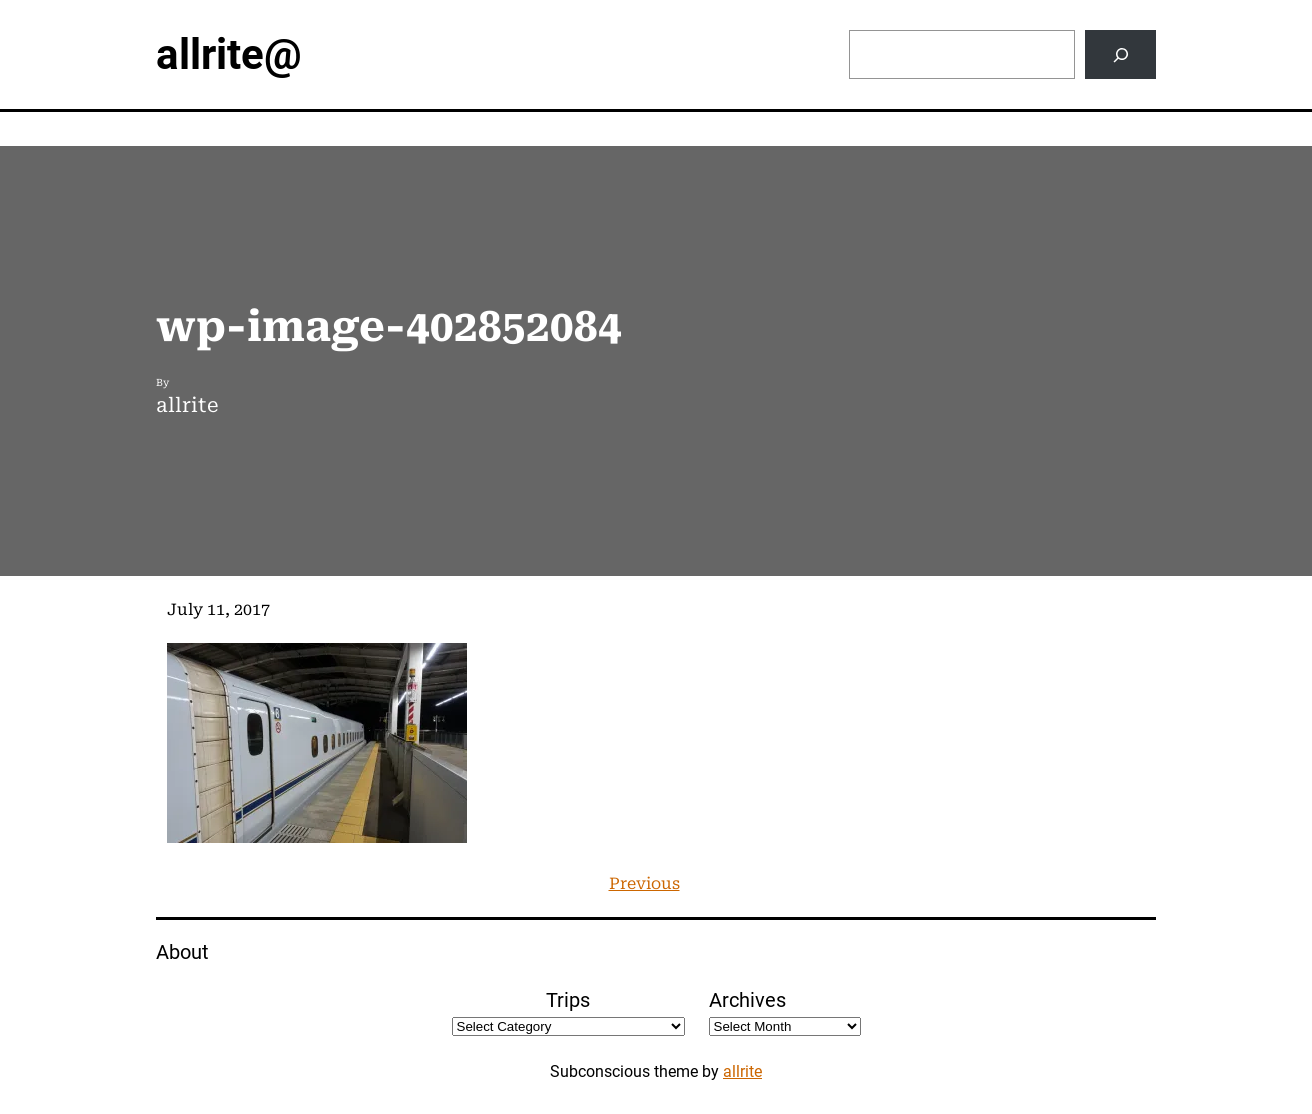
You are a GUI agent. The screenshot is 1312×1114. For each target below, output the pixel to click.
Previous (644, 883)
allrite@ (229, 54)
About (182, 952)
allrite (742, 1071)
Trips (568, 1000)
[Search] (1120, 54)
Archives (747, 1000)
